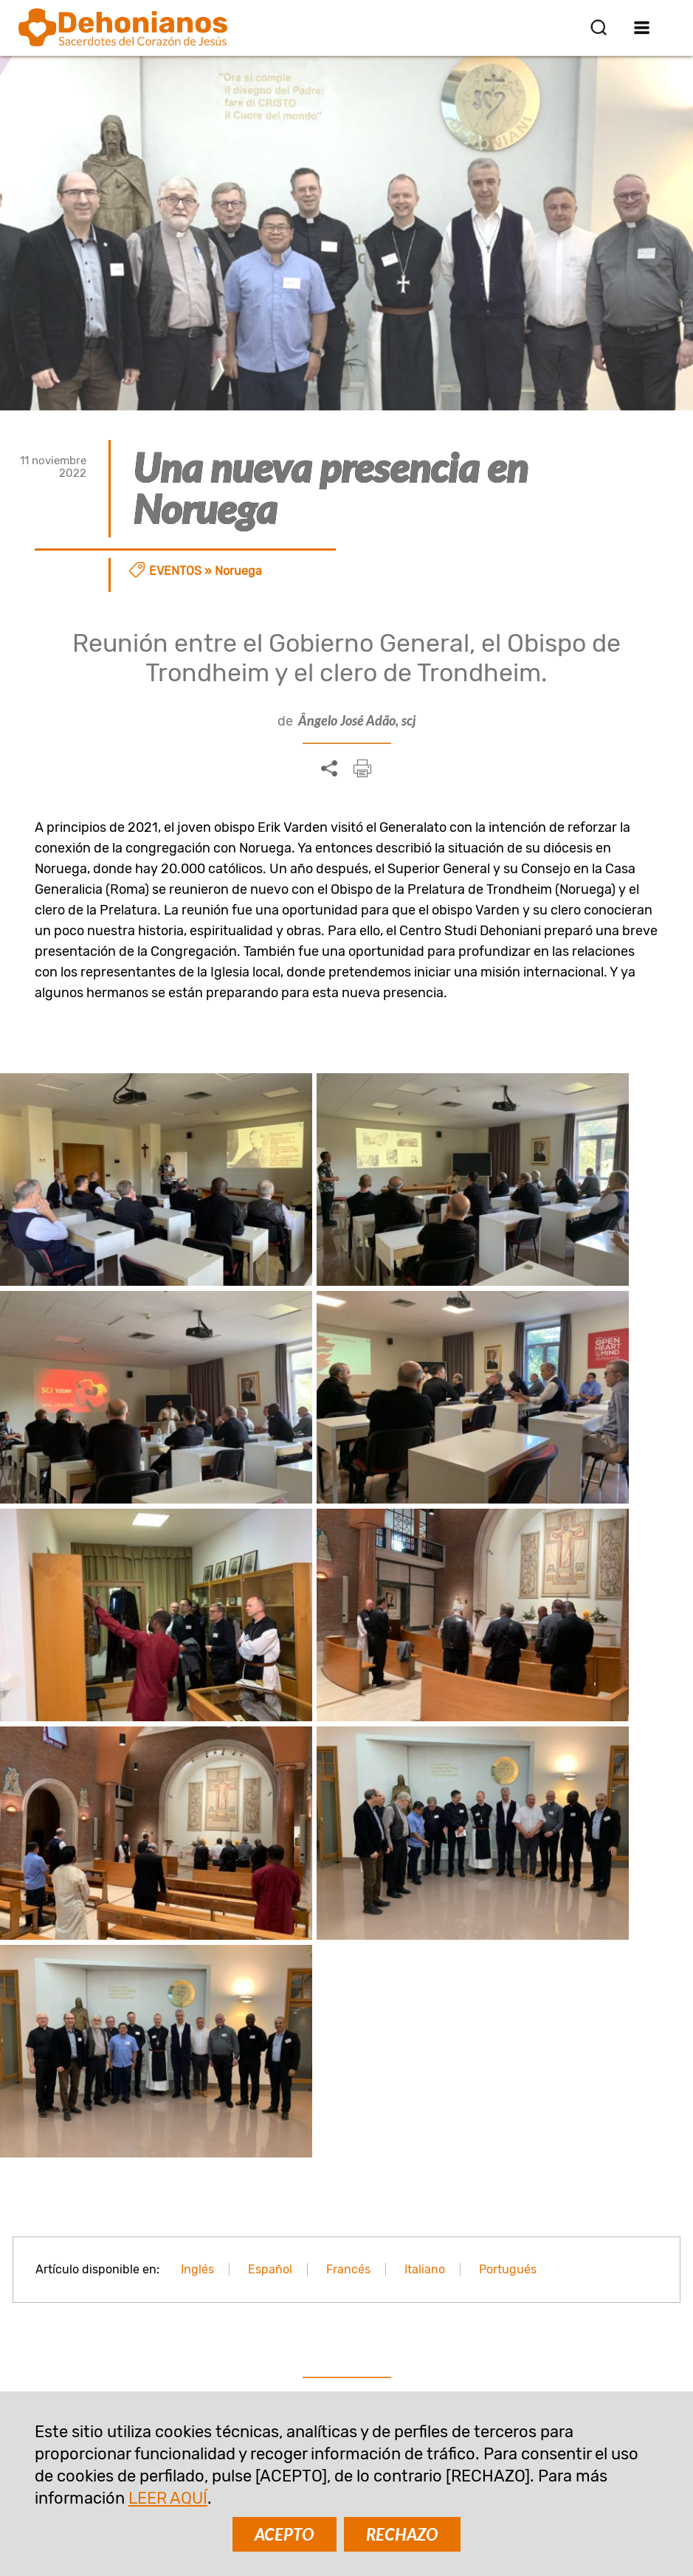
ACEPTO (284, 2534)
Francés (348, 1544)
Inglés (197, 1544)
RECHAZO (402, 2534)
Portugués (508, 1544)
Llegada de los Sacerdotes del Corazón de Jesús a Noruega (346, 1942)
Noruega (238, 571)
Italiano (424, 1544)
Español (270, 1544)
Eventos (175, 571)
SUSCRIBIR (255, 2223)
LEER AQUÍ (167, 2498)
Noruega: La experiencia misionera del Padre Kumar (128, 1942)
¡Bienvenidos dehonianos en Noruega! (564, 1931)
